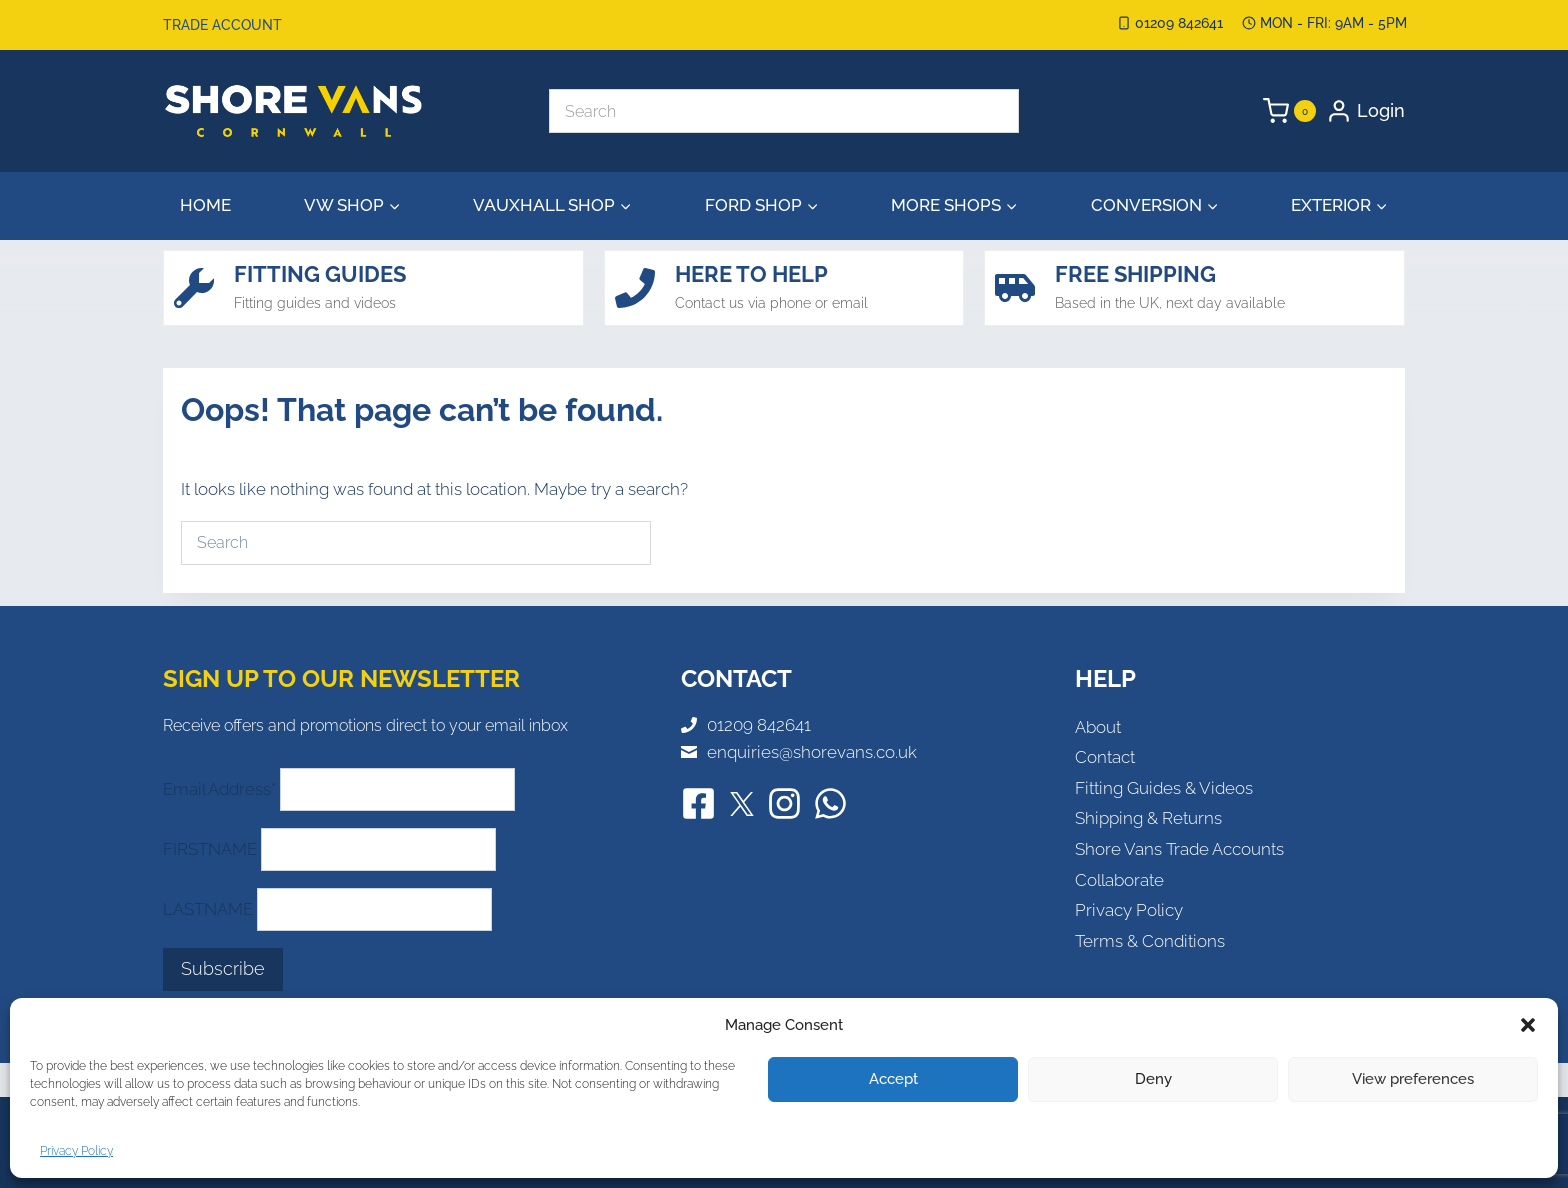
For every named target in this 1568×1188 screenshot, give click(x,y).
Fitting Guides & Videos (1164, 788)
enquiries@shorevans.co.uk (812, 752)
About (1098, 727)
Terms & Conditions (1150, 941)
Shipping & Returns (1148, 818)
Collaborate (1119, 880)
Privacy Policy (76, 1151)
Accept (893, 1079)
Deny (1153, 1079)
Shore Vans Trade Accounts (1179, 849)
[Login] (1365, 111)
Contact (1105, 757)
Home (205, 205)
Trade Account (222, 25)
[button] (1528, 1025)
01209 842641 (759, 725)
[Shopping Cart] (1289, 111)
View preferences (1413, 1079)
